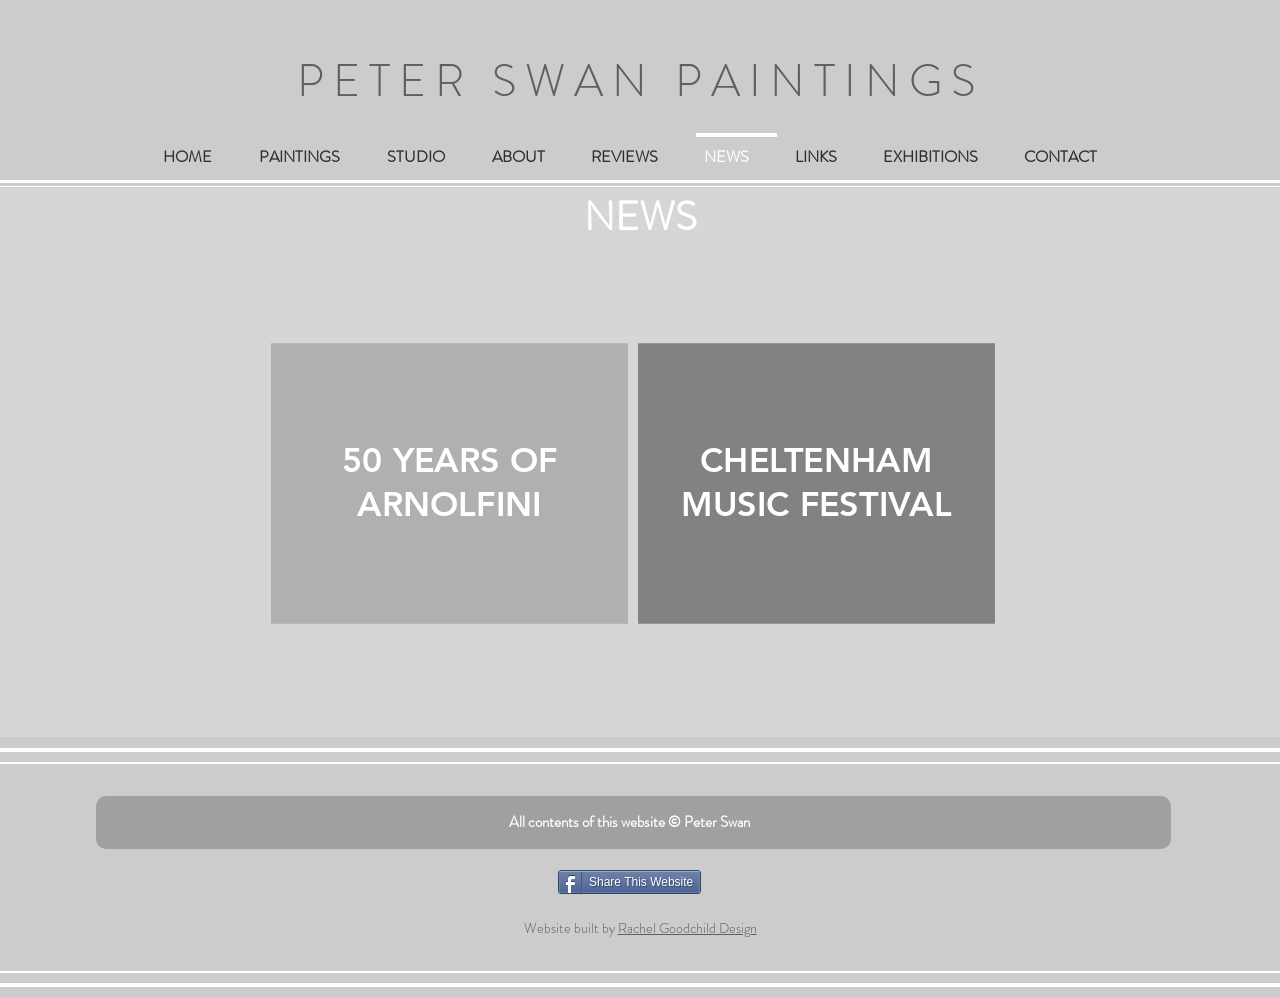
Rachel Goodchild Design (687, 928)
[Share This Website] (629, 882)
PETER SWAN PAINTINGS (640, 81)
